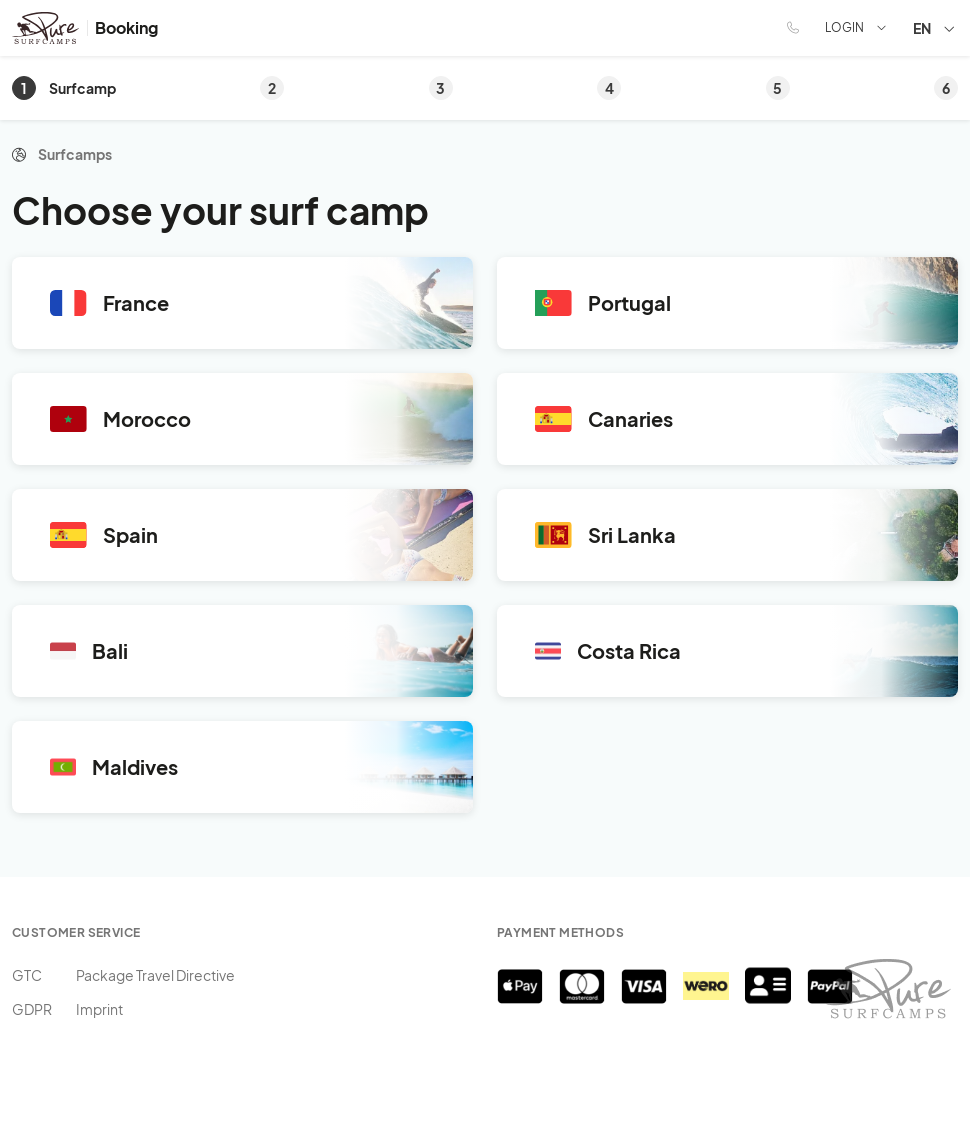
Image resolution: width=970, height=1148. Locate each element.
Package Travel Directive (155, 975)
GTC (27, 975)
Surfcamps (75, 154)
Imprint (99, 1009)
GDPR (32, 1009)
